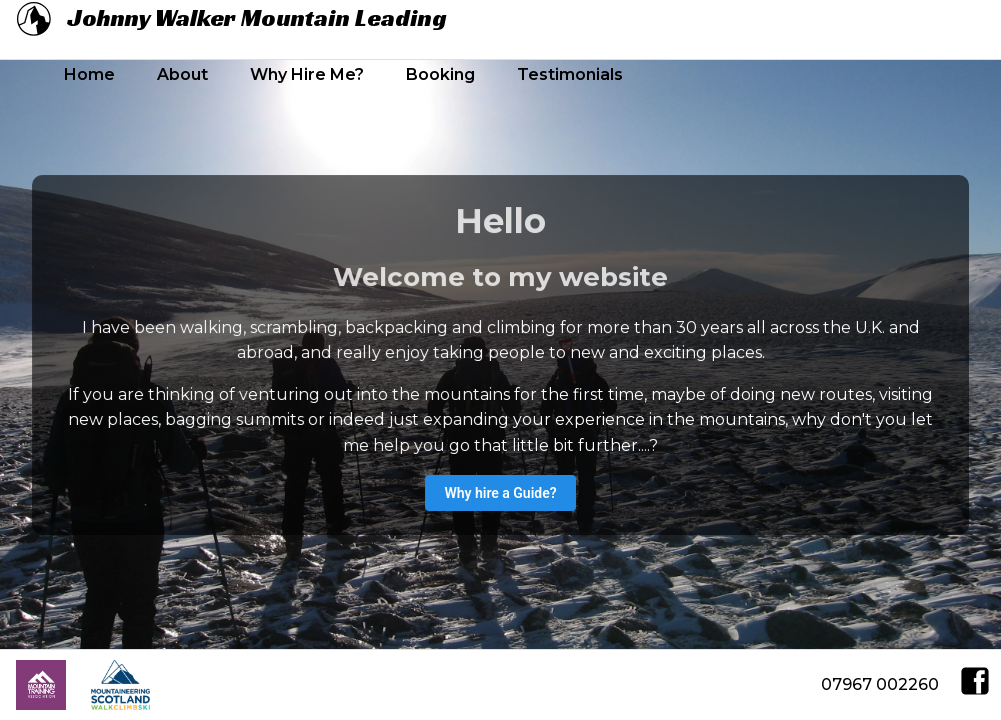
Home (89, 74)
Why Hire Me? (307, 74)
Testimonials (570, 74)
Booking (440, 74)
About (182, 74)
